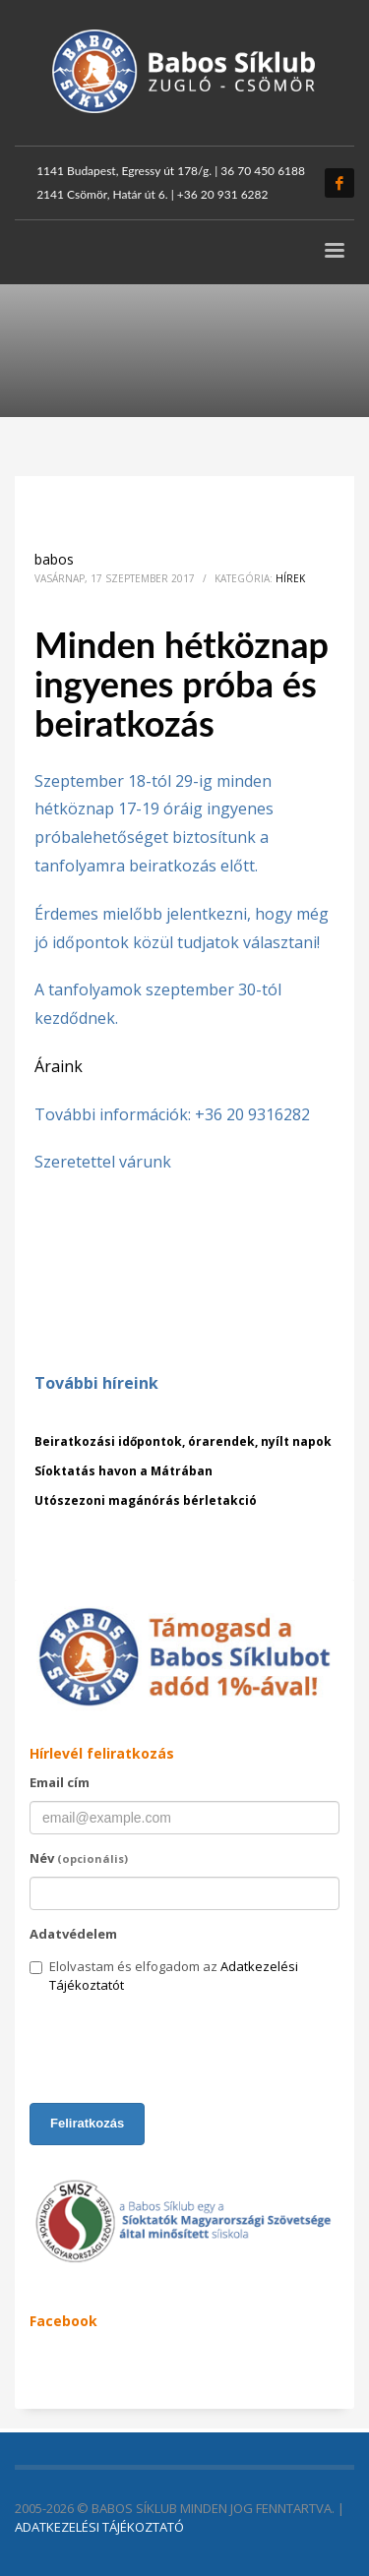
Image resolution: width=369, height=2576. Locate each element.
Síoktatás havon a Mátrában (123, 1471)
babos (54, 559)
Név (79, 1858)
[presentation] (179, 2049)
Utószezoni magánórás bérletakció (145, 1500)
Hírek (290, 578)
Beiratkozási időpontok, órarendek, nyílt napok (183, 1441)
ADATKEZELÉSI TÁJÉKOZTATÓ (99, 2527)
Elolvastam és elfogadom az (164, 1975)
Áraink (58, 1066)
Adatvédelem (73, 1934)
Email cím (60, 1782)
